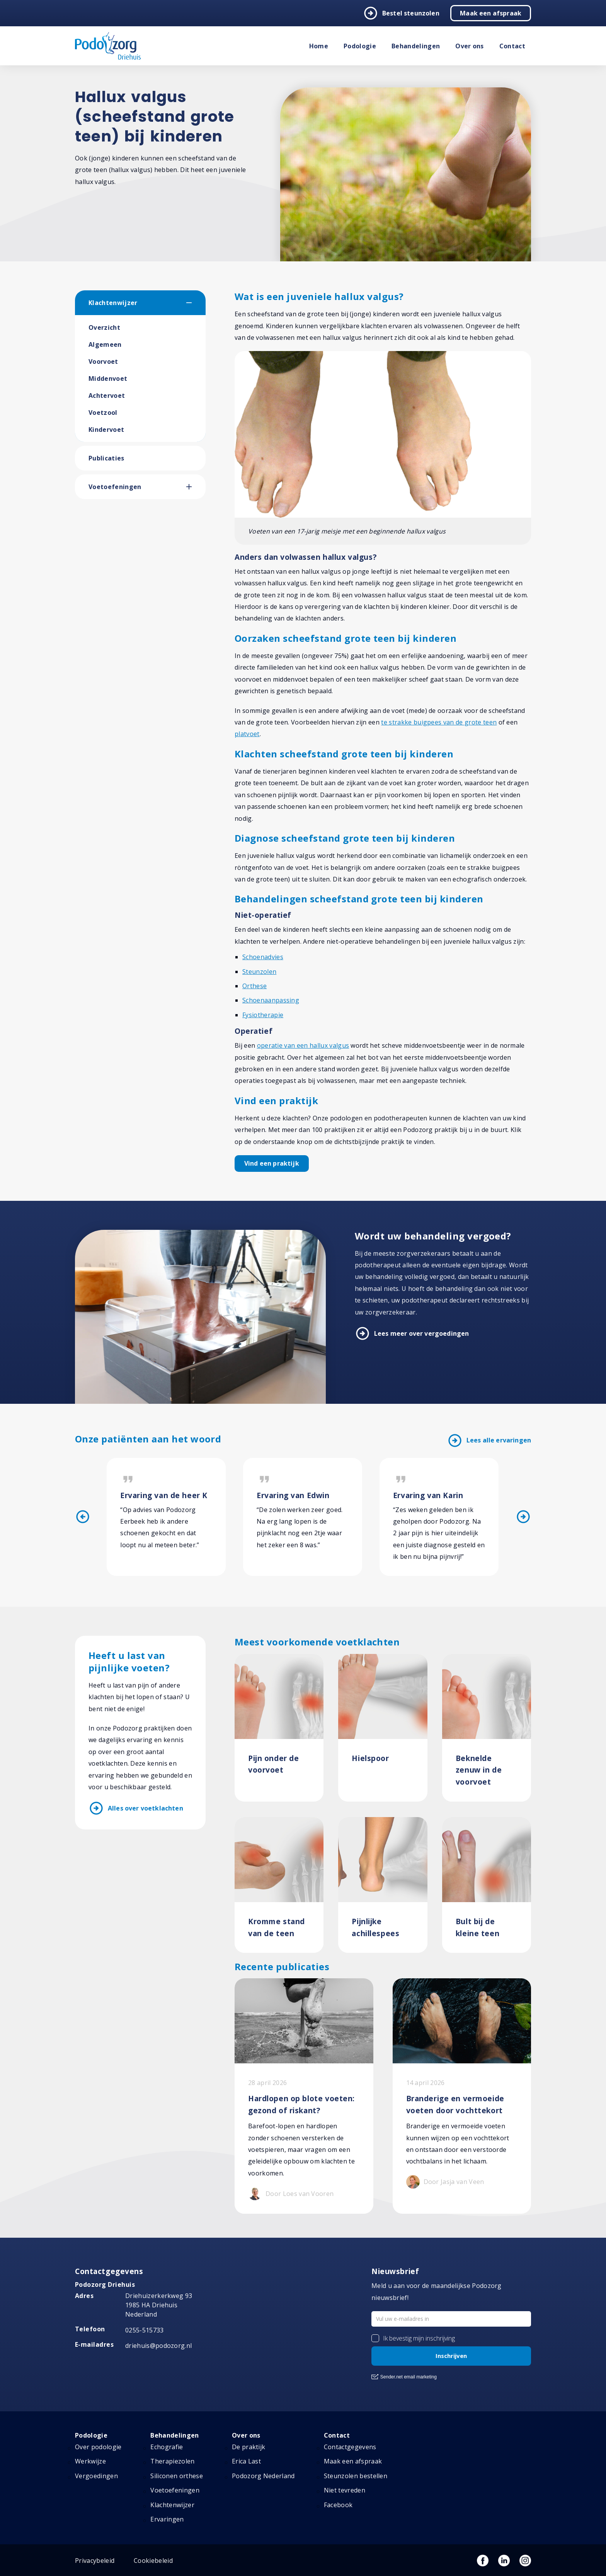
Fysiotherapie (262, 1015)
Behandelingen (416, 46)
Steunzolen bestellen (355, 2476)
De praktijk (249, 2447)
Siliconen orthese (176, 2476)
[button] (196, 302)
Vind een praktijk (271, 1163)
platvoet (247, 734)
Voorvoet (103, 361)
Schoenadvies (262, 957)
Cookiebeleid (153, 2560)
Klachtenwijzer (113, 302)
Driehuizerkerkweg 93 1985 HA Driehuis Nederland (158, 2305)
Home (318, 46)
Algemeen (105, 344)
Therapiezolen (172, 2461)
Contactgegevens (350, 2447)
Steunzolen (259, 971)
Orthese (254, 986)
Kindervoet (106, 429)
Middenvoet (108, 378)
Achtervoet (107, 395)
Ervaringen (167, 2519)
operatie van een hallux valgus (303, 1045)
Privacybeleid (94, 2560)
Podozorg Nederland (263, 2476)
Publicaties (106, 458)
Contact (512, 46)
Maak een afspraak (490, 13)
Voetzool (103, 412)
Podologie (360, 46)
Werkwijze (90, 2461)
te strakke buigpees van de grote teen (439, 722)
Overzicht (104, 327)
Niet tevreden (344, 2490)
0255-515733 (144, 2330)
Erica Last (246, 2461)
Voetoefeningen (115, 486)
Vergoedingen (96, 2476)
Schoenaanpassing (270, 1000)
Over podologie (98, 2447)
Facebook (338, 2505)
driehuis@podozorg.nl (158, 2345)
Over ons (469, 46)
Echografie (166, 2447)
